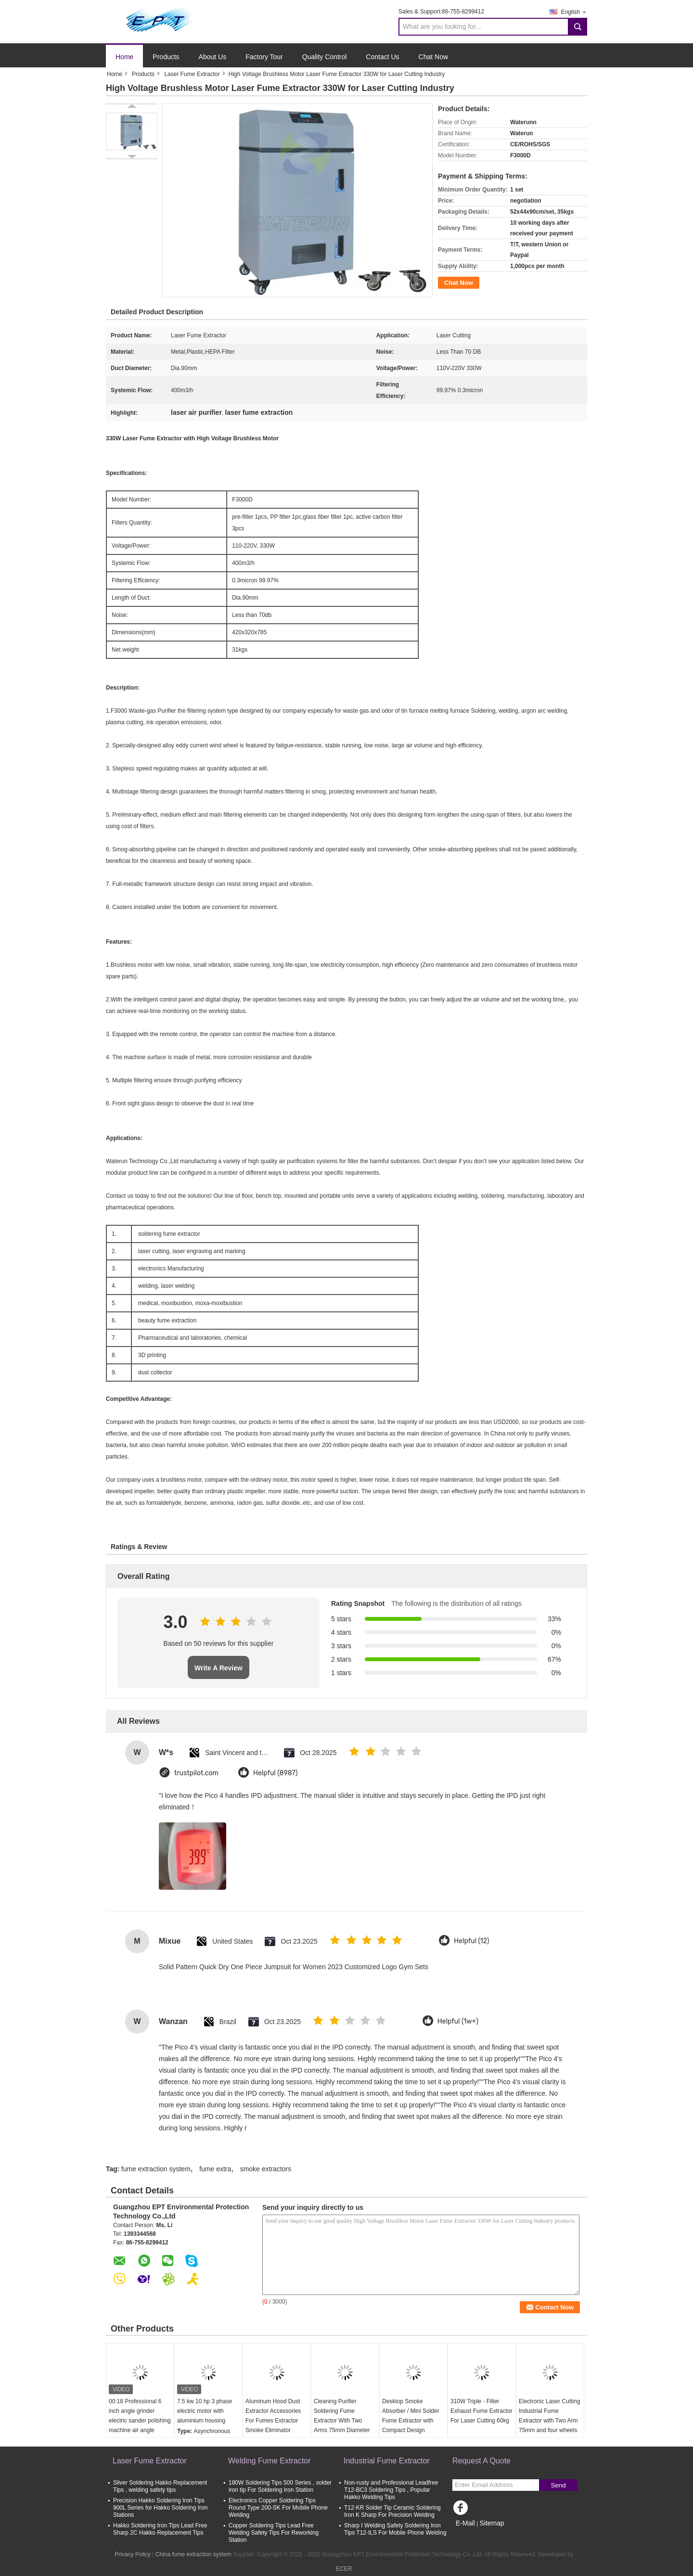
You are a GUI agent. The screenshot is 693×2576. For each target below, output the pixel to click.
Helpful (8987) (275, 1773)
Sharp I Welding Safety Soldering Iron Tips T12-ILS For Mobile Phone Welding (395, 2529)
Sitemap (491, 2523)
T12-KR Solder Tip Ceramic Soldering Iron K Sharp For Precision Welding (392, 2511)
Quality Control (324, 57)
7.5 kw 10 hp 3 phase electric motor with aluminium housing (204, 2411)
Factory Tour (264, 57)
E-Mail (465, 2523)
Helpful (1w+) (457, 2021)
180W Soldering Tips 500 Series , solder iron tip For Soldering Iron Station (280, 2486)
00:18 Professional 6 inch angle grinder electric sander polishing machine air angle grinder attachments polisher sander (140, 2425)
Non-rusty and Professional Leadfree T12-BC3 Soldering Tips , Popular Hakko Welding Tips (391, 2489)
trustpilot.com (196, 1773)
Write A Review (218, 1668)
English (574, 11)
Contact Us (382, 57)
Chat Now (433, 57)
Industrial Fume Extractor (387, 2461)
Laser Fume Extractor (191, 74)
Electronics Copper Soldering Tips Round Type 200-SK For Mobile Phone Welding (278, 2507)
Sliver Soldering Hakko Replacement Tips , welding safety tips (160, 2486)
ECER (344, 2568)
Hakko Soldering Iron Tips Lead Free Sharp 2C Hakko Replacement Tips (160, 2529)
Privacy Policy (133, 2554)
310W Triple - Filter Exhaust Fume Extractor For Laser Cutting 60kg (481, 2411)
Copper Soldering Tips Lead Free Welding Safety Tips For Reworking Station (274, 2532)
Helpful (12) (471, 1941)
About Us (213, 57)
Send (558, 2485)
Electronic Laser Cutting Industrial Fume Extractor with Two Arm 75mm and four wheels (549, 2416)
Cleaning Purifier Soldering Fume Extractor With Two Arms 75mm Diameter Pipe (342, 2420)
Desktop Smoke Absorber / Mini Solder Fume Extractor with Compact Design (410, 2416)
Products (166, 57)
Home (124, 57)
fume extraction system (156, 2169)
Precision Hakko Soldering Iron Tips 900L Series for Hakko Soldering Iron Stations (160, 2507)
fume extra (215, 2169)
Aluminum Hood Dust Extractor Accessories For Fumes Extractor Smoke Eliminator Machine (273, 2420)
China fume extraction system (193, 2554)
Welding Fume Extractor (269, 2461)
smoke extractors (266, 2169)
